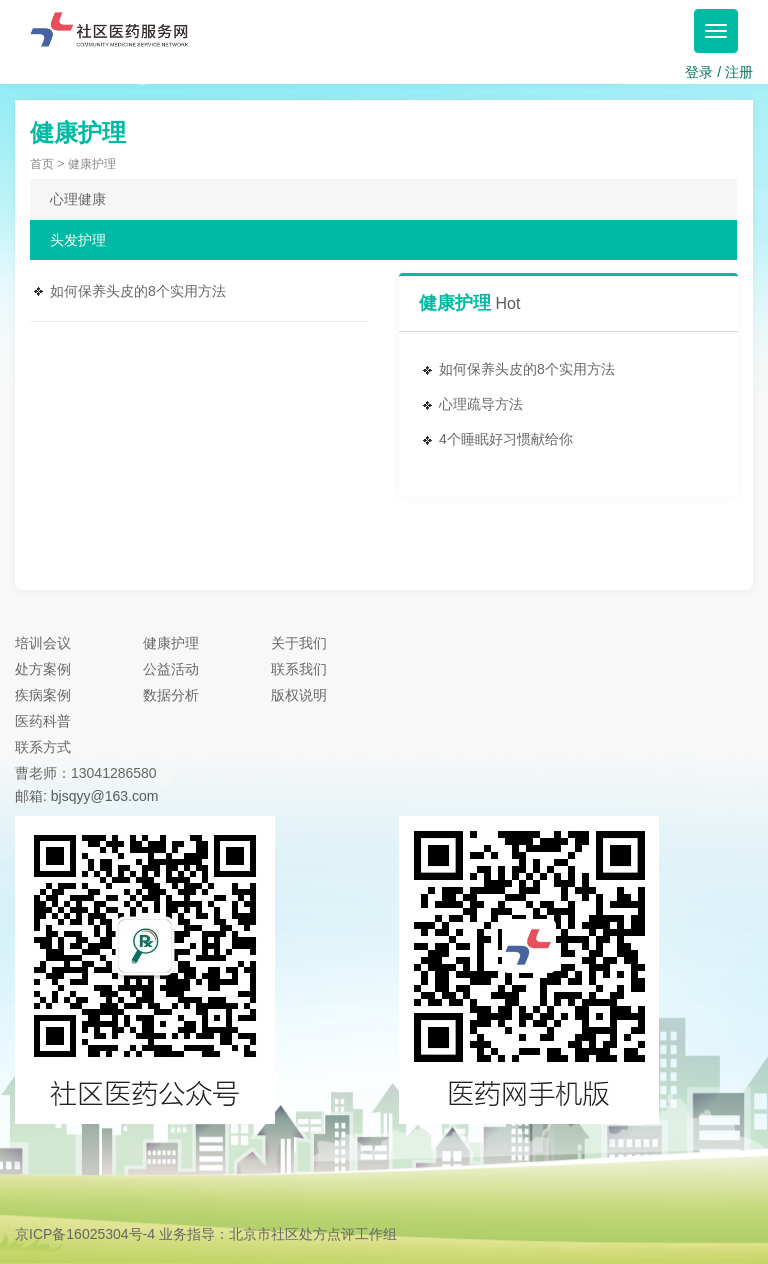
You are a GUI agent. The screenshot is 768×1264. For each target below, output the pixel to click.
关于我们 (299, 643)
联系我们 (299, 669)
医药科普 (43, 721)
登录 (699, 72)
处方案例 (43, 669)
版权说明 (299, 695)
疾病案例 (43, 695)
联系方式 (43, 747)
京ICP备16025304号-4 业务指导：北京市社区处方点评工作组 (206, 1234)
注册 (739, 72)
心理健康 (78, 199)
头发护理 (78, 240)
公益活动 (171, 669)
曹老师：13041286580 (86, 773)
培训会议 (43, 643)
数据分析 (171, 695)
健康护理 (171, 643)
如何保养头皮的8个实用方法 (138, 291)
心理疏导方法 (481, 404)
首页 (42, 164)
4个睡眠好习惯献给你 (506, 439)
